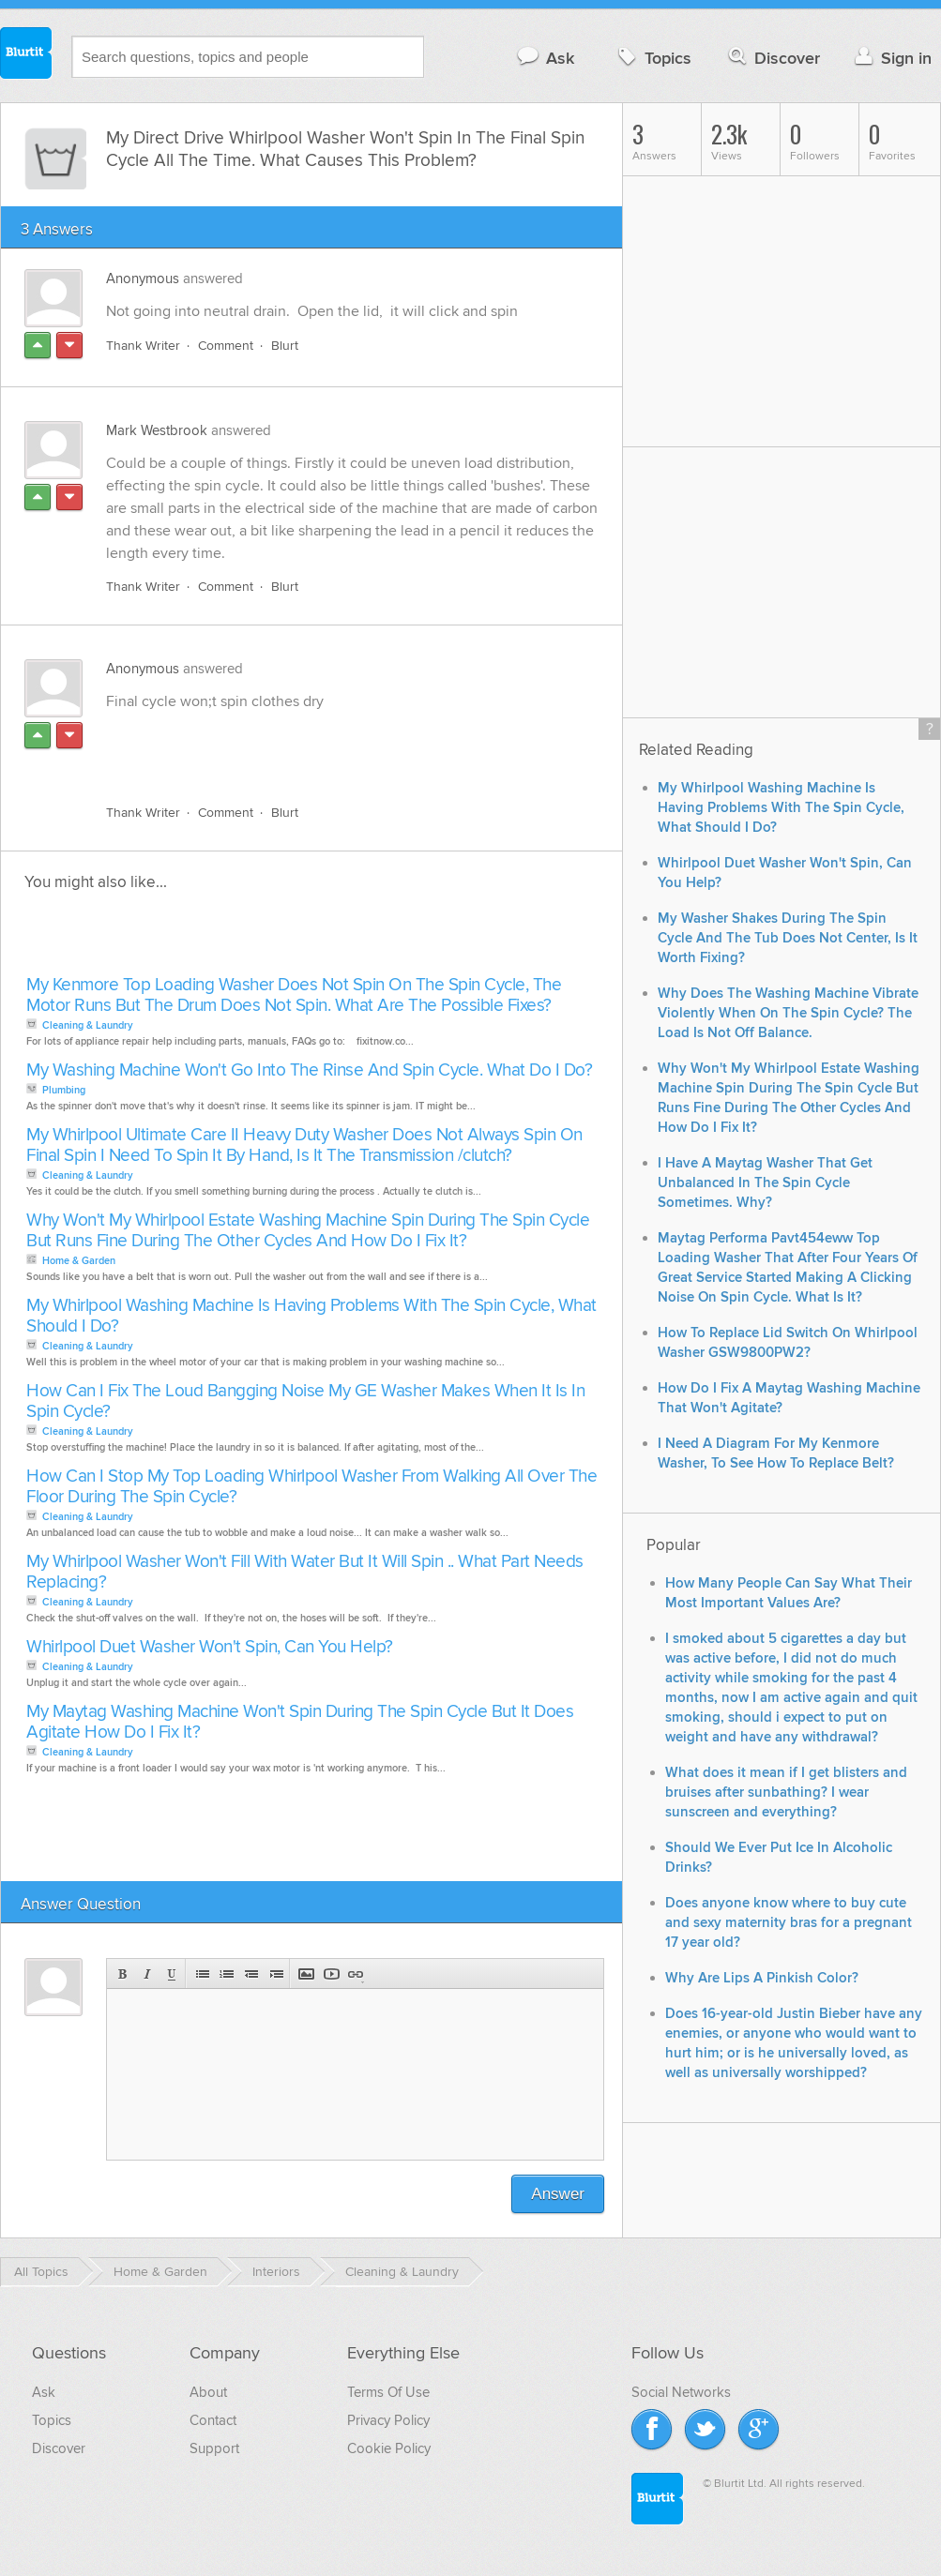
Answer (557, 2194)
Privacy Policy (388, 2420)
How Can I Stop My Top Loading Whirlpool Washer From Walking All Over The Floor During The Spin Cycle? (311, 1487)
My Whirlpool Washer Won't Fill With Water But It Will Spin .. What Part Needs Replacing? (305, 1572)
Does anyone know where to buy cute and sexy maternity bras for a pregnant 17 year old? (788, 1922)
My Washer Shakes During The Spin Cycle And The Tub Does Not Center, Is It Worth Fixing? (788, 938)
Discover (772, 57)
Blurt (284, 346)
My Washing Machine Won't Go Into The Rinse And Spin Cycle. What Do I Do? (309, 1070)
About (208, 2392)
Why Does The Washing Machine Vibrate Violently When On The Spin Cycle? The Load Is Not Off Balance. (788, 1013)
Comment (225, 346)
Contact (213, 2420)
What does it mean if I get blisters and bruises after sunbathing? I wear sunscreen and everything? (786, 1792)
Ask (544, 57)
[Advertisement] (322, 746)
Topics (652, 57)
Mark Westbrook (156, 430)
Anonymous (142, 278)
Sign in (891, 57)
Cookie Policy (389, 2448)
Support (214, 2448)
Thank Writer (143, 346)
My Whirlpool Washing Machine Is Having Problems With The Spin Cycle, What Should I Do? (311, 1316)
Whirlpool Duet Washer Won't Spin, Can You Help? (209, 1647)
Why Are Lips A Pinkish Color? (761, 1978)
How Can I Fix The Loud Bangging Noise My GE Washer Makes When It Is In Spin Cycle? (305, 1401)
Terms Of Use (388, 2392)
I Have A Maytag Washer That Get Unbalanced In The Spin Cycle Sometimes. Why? (765, 1183)
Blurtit (26, 55)
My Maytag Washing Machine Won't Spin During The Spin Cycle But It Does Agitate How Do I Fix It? (299, 1722)
